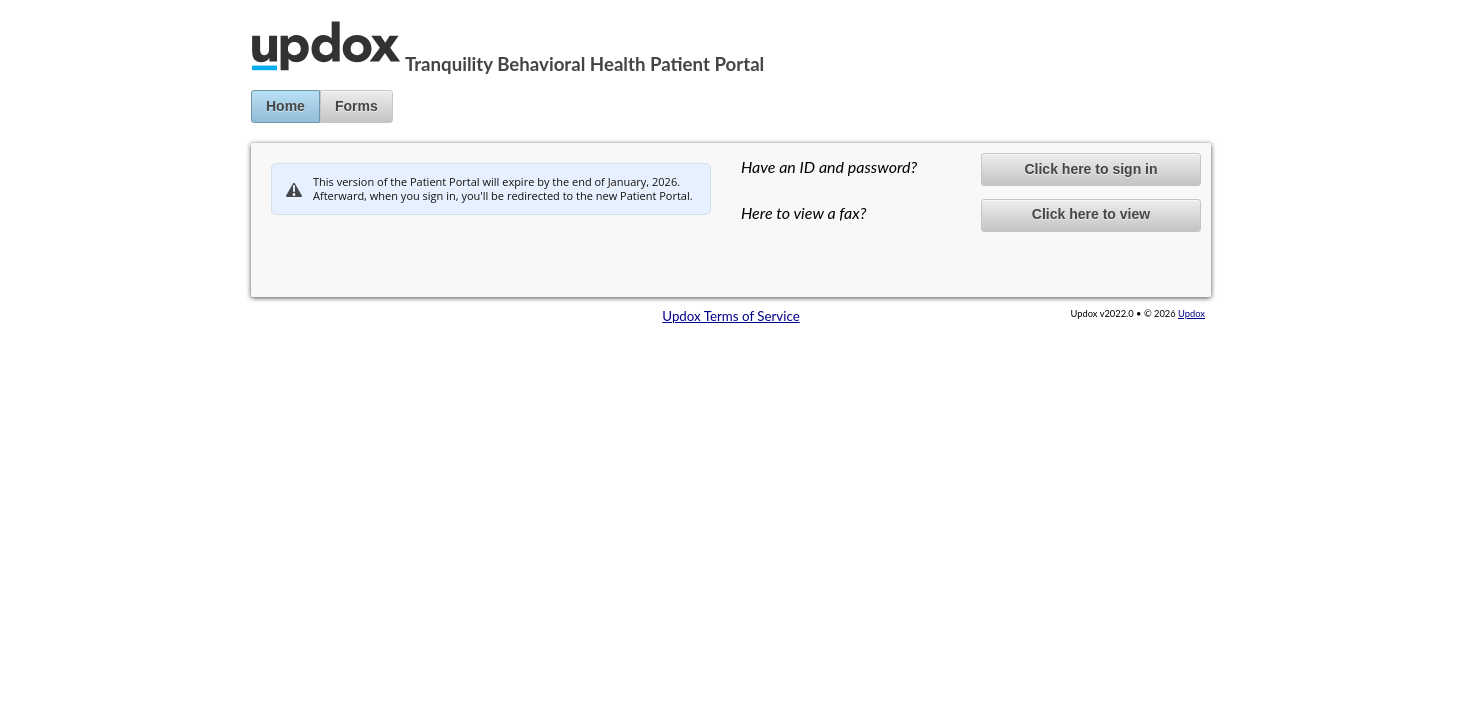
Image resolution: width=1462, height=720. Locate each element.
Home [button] (285, 106)
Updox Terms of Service (730, 316)
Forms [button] (356, 106)
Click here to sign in (1090, 169)
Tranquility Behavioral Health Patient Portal (584, 64)
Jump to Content (49, 8)
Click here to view (1091, 214)
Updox (1191, 313)
